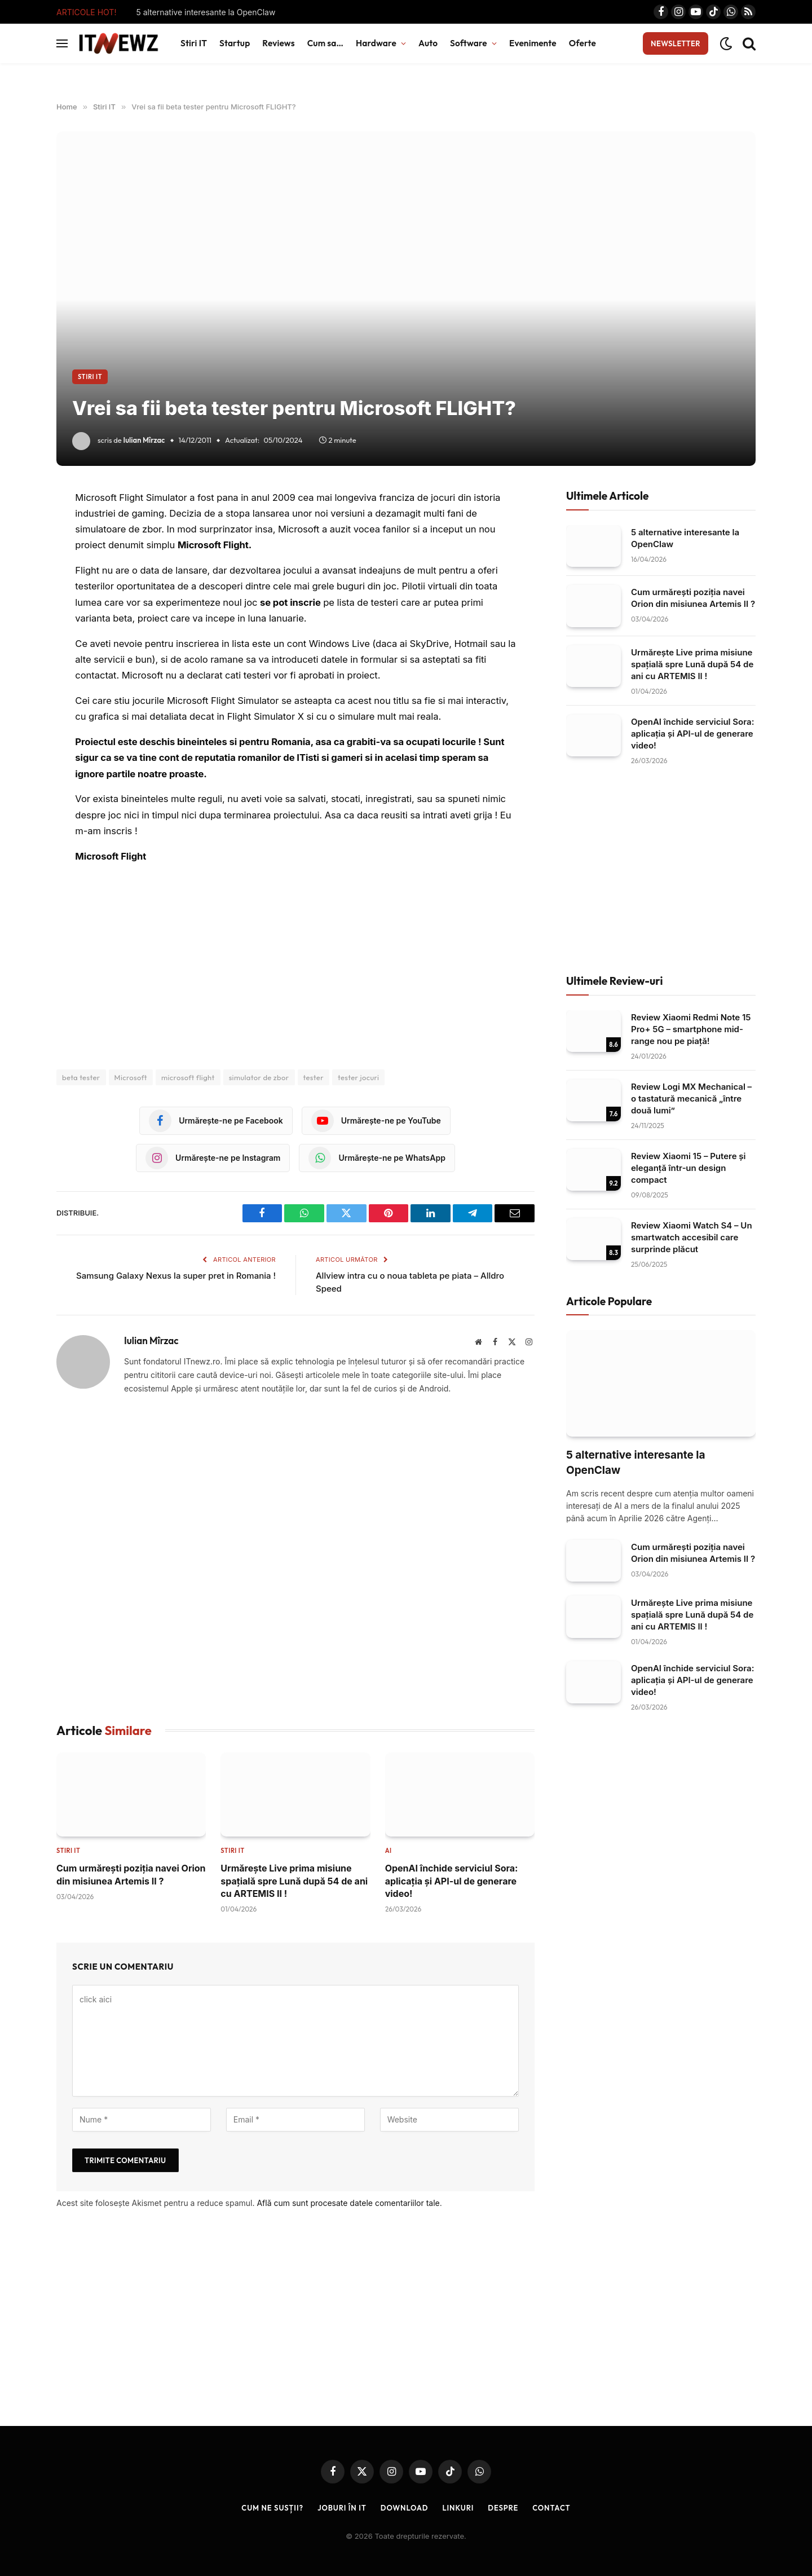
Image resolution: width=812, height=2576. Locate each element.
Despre (503, 2507)
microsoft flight (188, 1077)
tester (313, 1077)
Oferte (582, 43)
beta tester (81, 1077)
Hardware (376, 43)
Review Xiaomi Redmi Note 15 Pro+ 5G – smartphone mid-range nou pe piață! (691, 1029)
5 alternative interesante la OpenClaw (205, 12)
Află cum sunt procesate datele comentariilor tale (348, 2203)
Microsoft (130, 1077)
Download (405, 2507)
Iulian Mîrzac (144, 439)
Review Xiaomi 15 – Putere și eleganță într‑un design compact (688, 1168)
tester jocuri (358, 1077)
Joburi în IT (342, 2507)
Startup (234, 43)
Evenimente (533, 43)
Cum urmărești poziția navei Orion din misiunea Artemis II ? (131, 1874)
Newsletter (675, 43)
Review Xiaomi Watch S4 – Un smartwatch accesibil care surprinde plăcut (691, 1237)
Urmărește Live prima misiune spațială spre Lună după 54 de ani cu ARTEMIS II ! (294, 1880)
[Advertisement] (295, 1559)
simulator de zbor (259, 1077)
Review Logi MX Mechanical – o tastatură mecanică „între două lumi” (691, 1098)
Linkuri (458, 2507)
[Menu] (62, 43)
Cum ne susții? (272, 2507)
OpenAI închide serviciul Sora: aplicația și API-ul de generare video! (451, 1880)
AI (388, 1851)
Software (468, 43)
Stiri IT (193, 43)
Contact (552, 2507)
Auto (428, 43)
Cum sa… (325, 43)
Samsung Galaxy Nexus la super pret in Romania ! (176, 1275)
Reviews (278, 43)
